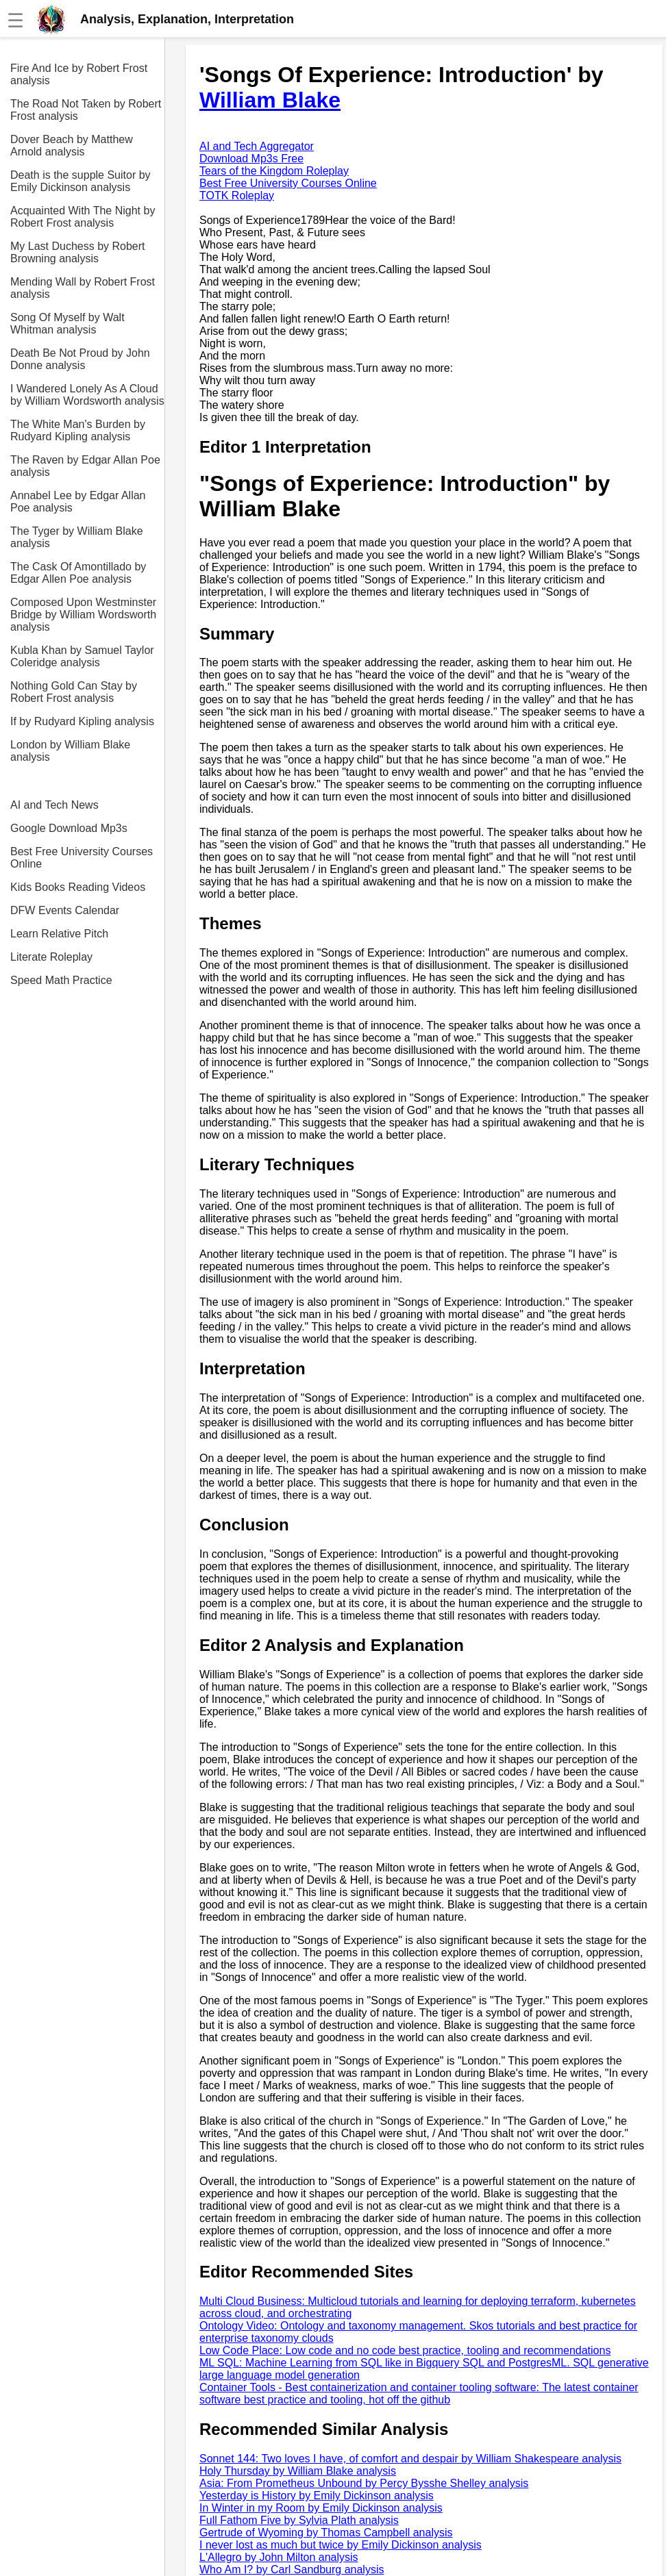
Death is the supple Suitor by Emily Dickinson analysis (80, 181)
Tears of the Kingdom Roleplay (274, 171)
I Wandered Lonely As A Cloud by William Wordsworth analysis (87, 395)
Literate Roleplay (51, 957)
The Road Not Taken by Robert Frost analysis (85, 110)
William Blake (270, 100)
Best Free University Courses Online (81, 858)
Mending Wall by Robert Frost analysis (82, 288)
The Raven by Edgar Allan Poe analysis (85, 466)
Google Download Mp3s (68, 828)
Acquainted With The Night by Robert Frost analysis (82, 217)
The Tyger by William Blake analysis (76, 537)
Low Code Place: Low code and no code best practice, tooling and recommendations (404, 2350)
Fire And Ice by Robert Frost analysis (78, 74)
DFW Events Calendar (64, 910)
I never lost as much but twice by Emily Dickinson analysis (340, 2545)
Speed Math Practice (61, 980)
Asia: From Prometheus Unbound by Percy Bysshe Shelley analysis (363, 2483)
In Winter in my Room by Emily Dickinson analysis (321, 2508)
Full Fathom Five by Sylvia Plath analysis (299, 2520)
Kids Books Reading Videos (77, 887)
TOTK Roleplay (236, 195)
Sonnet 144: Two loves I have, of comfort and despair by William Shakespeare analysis (410, 2458)
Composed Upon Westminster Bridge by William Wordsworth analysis (83, 614)
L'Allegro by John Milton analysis (278, 2557)
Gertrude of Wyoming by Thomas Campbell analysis (326, 2532)
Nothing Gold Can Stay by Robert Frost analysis (73, 692)
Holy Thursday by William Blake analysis (297, 2471)
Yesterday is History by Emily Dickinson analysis (316, 2495)
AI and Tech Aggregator (256, 146)
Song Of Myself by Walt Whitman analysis (67, 324)
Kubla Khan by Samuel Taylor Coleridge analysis (82, 656)
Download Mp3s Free (251, 158)
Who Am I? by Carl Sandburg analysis (291, 2569)
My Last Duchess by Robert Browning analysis (77, 252)
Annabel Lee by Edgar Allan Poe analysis (77, 502)
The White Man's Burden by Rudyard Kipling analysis (77, 430)
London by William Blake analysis (70, 751)
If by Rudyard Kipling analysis (82, 721)
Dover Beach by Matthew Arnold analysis (71, 145)
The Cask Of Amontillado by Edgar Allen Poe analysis (78, 573)
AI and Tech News (54, 805)
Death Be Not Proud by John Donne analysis (80, 359)
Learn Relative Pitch (59, 933)
